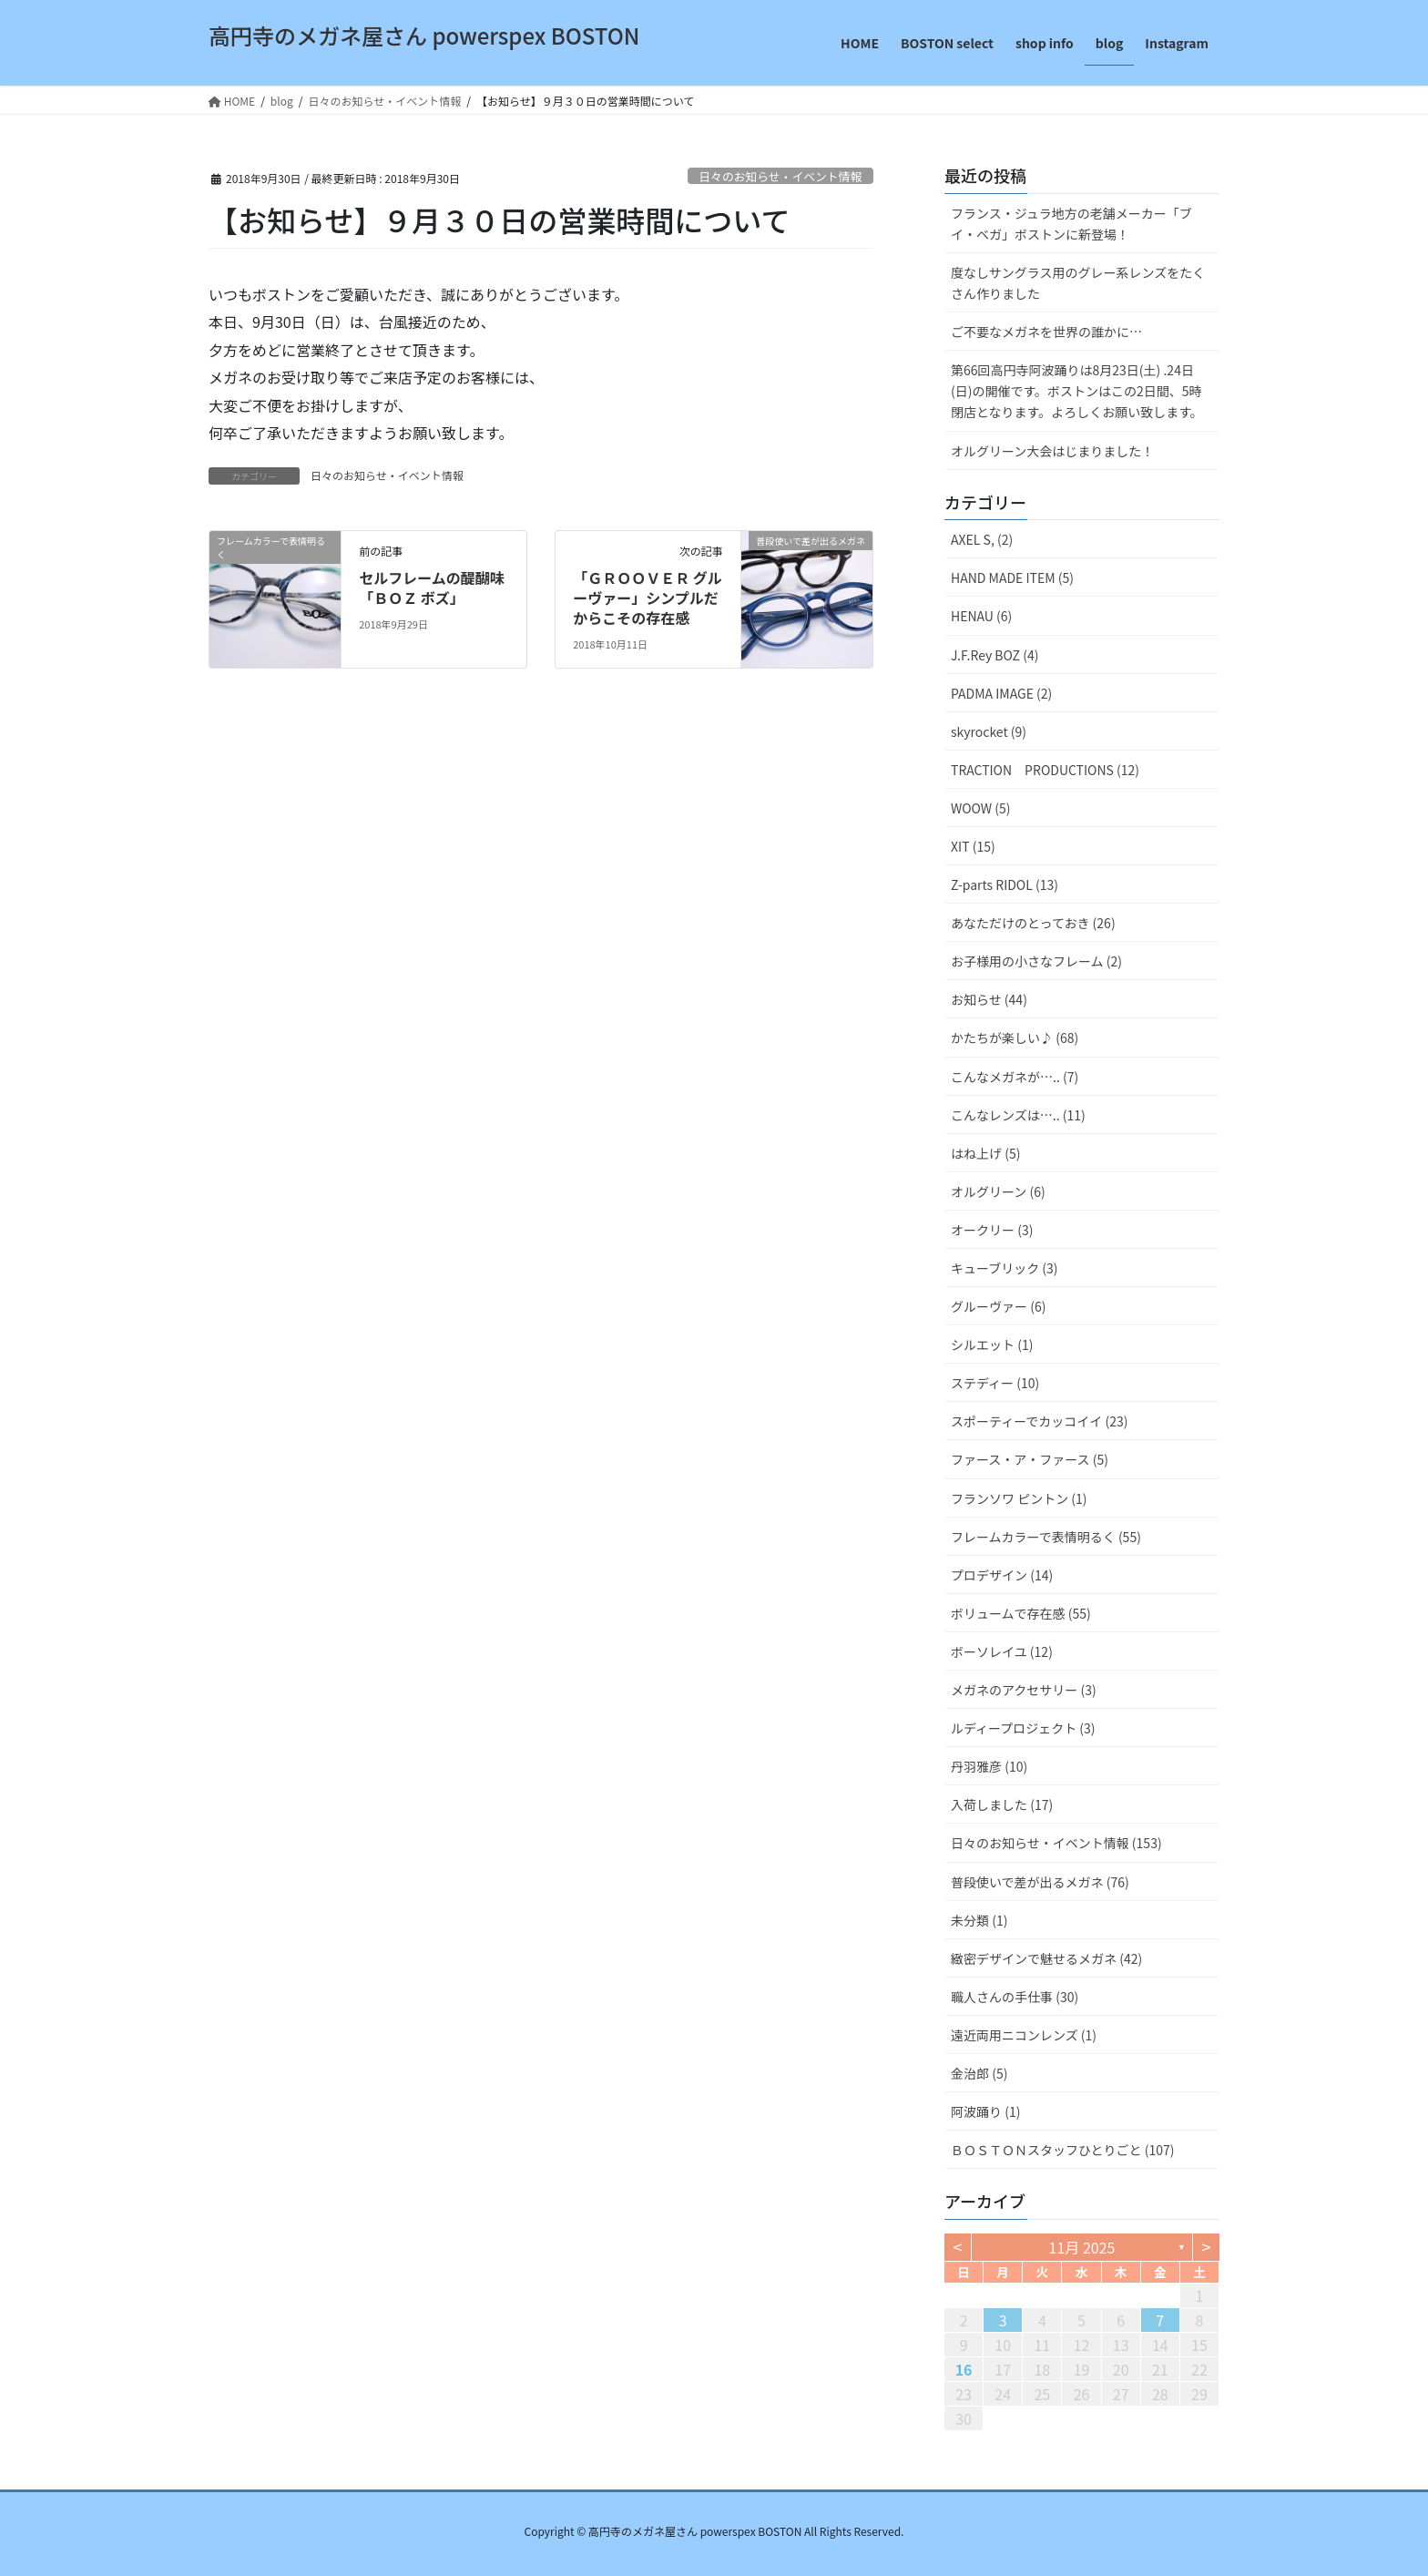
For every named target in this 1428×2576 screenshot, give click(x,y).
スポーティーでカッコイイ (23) (1039, 1421)
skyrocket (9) (988, 731)
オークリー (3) (992, 1230)
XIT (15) (973, 846)
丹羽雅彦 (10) (989, 1766)
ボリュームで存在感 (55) (1021, 1613)
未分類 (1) (979, 1920)
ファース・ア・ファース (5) (1029, 1459)
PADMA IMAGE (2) (1001, 693)
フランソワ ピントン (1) (1019, 1498)
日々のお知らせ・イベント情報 (780, 176)
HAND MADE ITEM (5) (1012, 577)
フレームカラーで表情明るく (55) (1046, 1537)
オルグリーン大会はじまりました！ (1052, 451)
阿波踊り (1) (985, 2111)
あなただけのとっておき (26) (1033, 923)
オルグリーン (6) (998, 1191)
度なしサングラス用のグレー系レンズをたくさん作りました (1078, 282)
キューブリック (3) (1004, 1268)
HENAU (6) (981, 616)
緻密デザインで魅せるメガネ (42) (1046, 1958)
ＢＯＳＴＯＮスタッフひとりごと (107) (1063, 2150)
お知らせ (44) (989, 999)
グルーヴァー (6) (998, 1306)
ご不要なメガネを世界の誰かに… (1046, 331)
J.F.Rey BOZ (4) (994, 655)
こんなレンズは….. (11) (1018, 1115)
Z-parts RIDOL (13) (1004, 884)
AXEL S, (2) (982, 539)
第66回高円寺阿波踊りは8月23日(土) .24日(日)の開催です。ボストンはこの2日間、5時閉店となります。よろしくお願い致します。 (1077, 391)
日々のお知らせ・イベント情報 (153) (1056, 1843)
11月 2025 (1082, 2247)
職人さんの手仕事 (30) (1014, 1997)
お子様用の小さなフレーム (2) (1036, 961)
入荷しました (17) (1002, 1804)
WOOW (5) (980, 808)
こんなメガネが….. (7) (1014, 1077)
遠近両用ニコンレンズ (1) (1023, 2035)
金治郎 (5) (979, 2073)
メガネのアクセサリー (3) (1023, 1690)
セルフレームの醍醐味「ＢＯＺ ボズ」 (432, 587)
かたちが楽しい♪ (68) (1014, 1037)
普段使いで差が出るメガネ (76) (1040, 1882)
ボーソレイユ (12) (1002, 1651)
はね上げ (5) (985, 1153)
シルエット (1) (992, 1344)
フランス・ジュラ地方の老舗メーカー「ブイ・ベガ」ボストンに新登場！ (1071, 223)
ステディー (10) (995, 1383)
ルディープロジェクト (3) (1023, 1728)
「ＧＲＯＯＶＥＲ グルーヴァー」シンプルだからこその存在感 (647, 598)
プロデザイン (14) (1002, 1575)
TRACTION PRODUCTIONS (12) (1045, 770)
